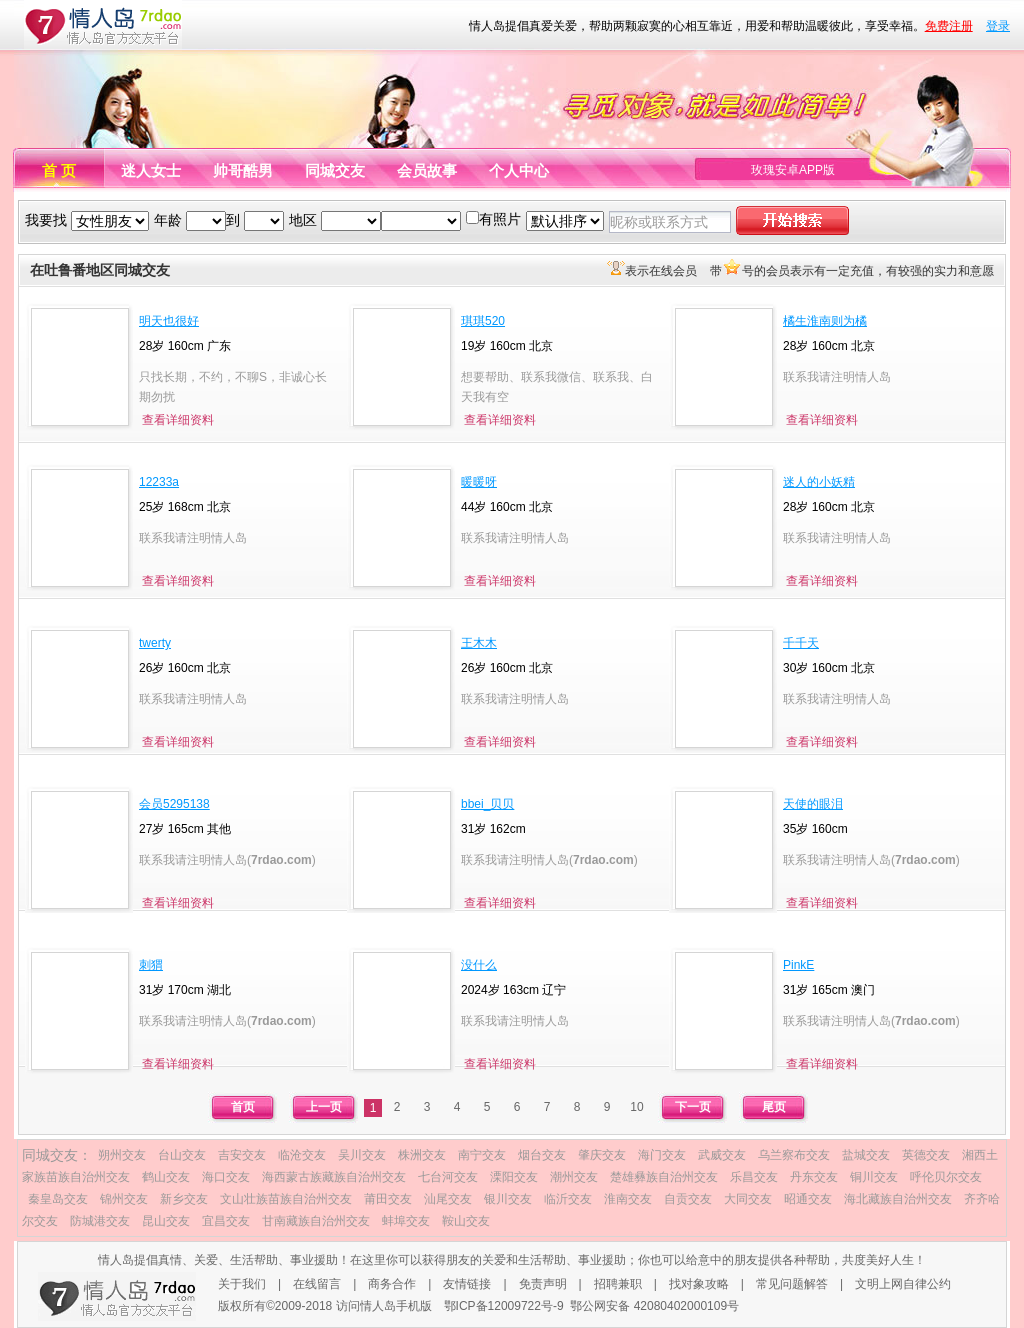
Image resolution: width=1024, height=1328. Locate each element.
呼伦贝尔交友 (946, 1177)
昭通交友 (808, 1199)
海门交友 (662, 1155)
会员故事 (427, 170)
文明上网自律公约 (903, 1284)
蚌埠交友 (406, 1221)
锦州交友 (124, 1199)
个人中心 (519, 170)
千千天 (801, 643)
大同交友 (748, 1199)
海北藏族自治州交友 (898, 1199)
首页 (243, 1107)
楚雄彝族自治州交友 (664, 1177)
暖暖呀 (479, 482)
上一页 (324, 1107)
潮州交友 (574, 1177)
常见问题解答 (792, 1284)
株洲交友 (422, 1155)
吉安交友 (242, 1155)
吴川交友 (362, 1155)
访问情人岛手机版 (384, 1306)
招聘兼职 (618, 1284)
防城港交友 (100, 1221)
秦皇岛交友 (58, 1199)
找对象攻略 (699, 1284)
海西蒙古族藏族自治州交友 (334, 1177)
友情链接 (467, 1284)
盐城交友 (866, 1155)
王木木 (479, 643)
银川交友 (508, 1199)
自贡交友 (688, 1199)
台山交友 (182, 1155)
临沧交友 (302, 1155)
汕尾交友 (448, 1199)
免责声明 (543, 1284)
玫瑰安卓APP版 (793, 170)
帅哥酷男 (243, 170)
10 (636, 1107)
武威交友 (722, 1155)
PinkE (798, 965)
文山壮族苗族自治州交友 (286, 1199)
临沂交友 (568, 1199)
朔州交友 (122, 1155)
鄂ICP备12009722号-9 (504, 1306)
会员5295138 (174, 804)
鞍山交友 (466, 1221)
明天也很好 (169, 321)
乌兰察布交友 (794, 1155)
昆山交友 (166, 1221)
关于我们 (242, 1284)
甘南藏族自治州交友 (316, 1221)
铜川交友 (874, 1177)
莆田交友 (388, 1199)
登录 (998, 26)
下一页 (693, 1107)
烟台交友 (542, 1155)
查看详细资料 (178, 420)
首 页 (59, 170)
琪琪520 (483, 321)
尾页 (774, 1107)
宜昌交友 (226, 1221)
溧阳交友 (514, 1177)
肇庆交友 (602, 1155)
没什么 (479, 965)
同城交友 (335, 170)
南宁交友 (482, 1155)
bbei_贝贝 (487, 804)
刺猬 (151, 965)
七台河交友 (448, 1177)
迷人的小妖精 (819, 482)
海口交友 (226, 1177)
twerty (155, 643)
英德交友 (926, 1155)
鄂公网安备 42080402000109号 (654, 1306)
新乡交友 (184, 1199)
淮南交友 (628, 1199)
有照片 (500, 219)
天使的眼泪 (813, 804)
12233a (159, 482)
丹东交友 (814, 1177)
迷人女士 (151, 170)
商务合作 (392, 1284)
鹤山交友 (166, 1177)
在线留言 (317, 1284)
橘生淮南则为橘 (825, 321)
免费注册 (949, 26)
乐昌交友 (754, 1177)
